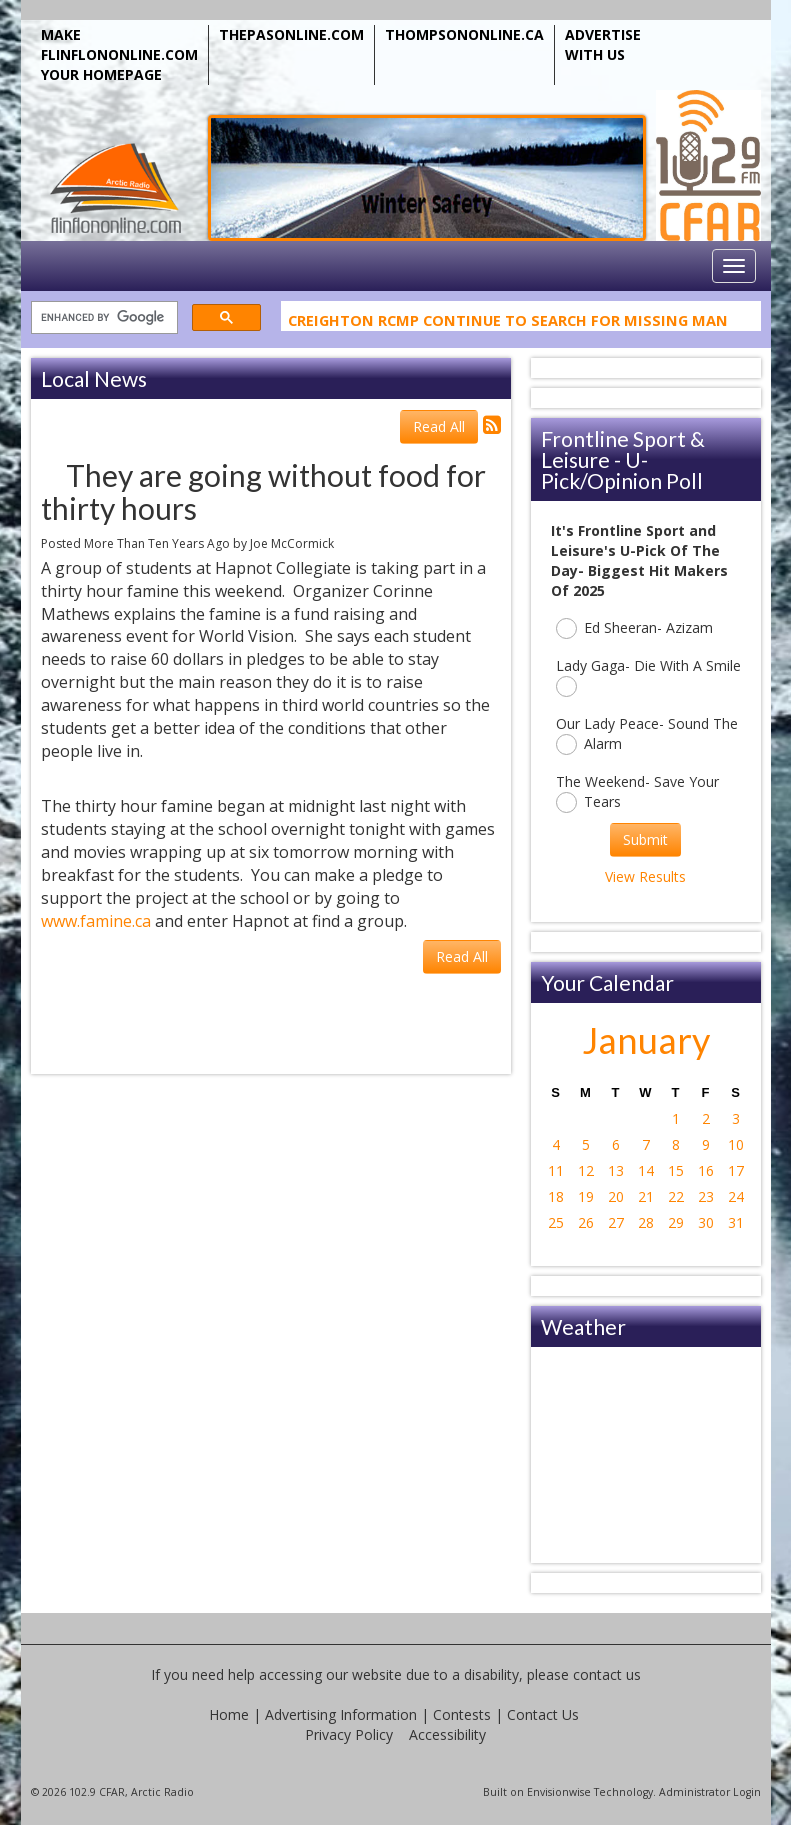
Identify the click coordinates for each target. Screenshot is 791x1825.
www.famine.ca (96, 921)
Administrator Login (710, 1792)
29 (676, 1222)
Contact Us (543, 1714)
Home (229, 1714)
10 (736, 1144)
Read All (439, 426)
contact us (607, 1674)
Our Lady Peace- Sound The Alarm (647, 734)
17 (736, 1170)
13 (616, 1170)
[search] (102, 318)
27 (616, 1222)
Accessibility (447, 1734)
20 (616, 1196)
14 (646, 1170)
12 (586, 1170)
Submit (645, 839)
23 (706, 1196)
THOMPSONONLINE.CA (464, 34)
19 (586, 1196)
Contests (462, 1714)
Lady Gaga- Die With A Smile (648, 676)
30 (706, 1222)
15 (676, 1170)
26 (586, 1222)
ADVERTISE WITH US (603, 44)
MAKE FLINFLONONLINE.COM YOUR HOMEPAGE (119, 54)
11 (556, 1170)
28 (646, 1222)
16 (706, 1170)
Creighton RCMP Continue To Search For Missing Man (508, 323)
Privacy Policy (349, 1734)
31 (736, 1222)
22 (676, 1196)
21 (646, 1196)
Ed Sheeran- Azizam (634, 628)
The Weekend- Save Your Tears (637, 792)
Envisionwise (559, 1792)
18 (556, 1196)
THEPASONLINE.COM (291, 34)
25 (556, 1222)
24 (736, 1196)
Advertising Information (341, 1714)
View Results (645, 876)
